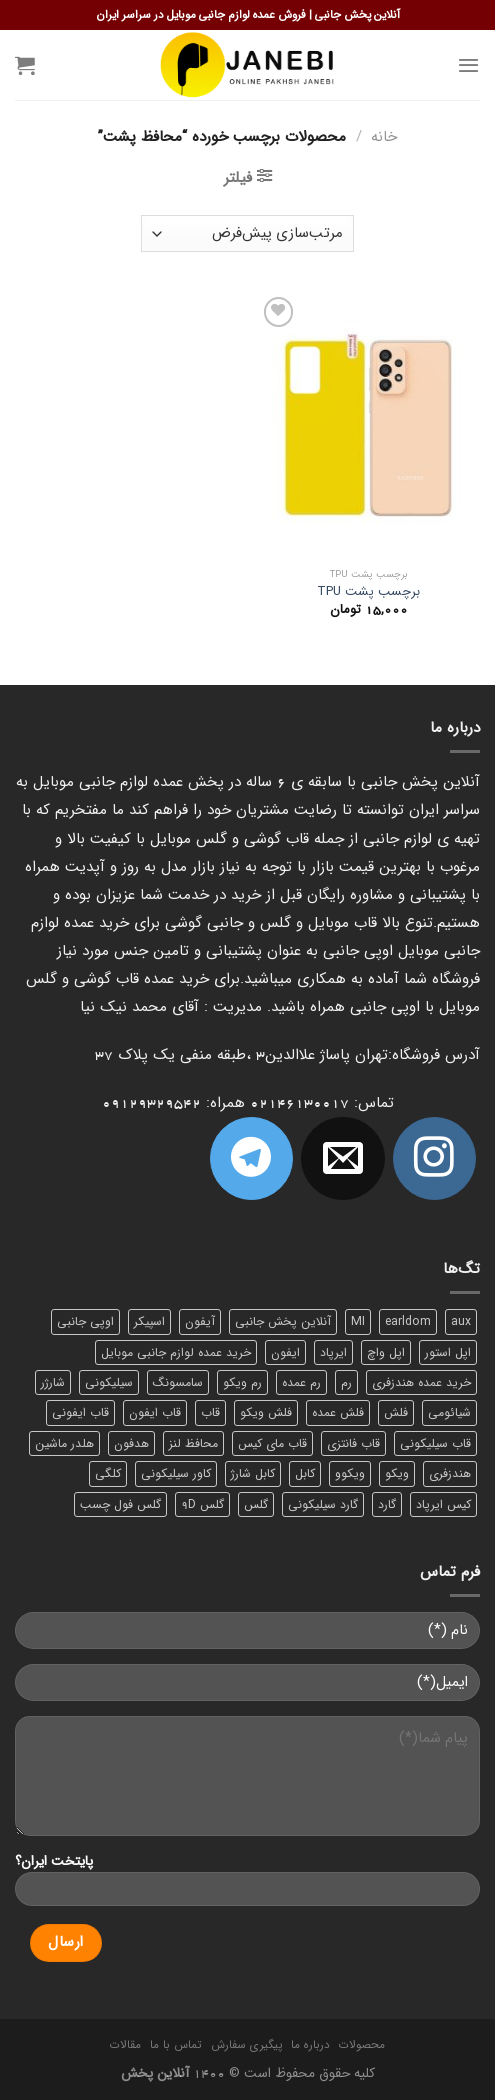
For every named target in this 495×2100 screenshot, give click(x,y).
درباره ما (310, 2045)
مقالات (125, 2045)
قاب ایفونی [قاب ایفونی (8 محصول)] (80, 1412)
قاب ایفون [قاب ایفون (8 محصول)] (155, 1412)
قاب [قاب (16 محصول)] (210, 1412)
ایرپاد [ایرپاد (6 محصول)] (333, 1352)
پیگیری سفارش (246, 2045)
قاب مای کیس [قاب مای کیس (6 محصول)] (272, 1443)
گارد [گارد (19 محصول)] (387, 1504)
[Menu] (468, 65)
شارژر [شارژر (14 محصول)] (53, 1382)
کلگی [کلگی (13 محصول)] (108, 1473)
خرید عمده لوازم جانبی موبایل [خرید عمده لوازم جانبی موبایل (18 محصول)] (176, 1352)
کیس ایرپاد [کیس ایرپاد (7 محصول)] (443, 1504)
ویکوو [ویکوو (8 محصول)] (350, 1473)
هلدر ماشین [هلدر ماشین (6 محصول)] (64, 1443)
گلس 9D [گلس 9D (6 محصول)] (202, 1504)
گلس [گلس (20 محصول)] (256, 1504)
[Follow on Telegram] (251, 1158)
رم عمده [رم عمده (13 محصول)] (301, 1382)
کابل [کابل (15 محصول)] (305, 1473)
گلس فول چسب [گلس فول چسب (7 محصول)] (120, 1504)
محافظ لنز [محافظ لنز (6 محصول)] (193, 1443)
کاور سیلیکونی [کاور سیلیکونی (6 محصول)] (176, 1473)
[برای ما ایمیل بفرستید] (342, 1158)
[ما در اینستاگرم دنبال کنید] (434, 1158)
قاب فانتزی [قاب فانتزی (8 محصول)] (353, 1443)
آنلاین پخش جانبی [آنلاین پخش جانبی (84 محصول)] (283, 1321)
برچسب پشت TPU (368, 592)
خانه (384, 137)
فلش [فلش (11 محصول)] (396, 1412)
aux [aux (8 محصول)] (461, 1321)
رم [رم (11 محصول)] (346, 1382)
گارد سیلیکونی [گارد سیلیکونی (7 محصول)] (323, 1504)
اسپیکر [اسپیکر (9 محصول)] (149, 1321)
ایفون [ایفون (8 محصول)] (285, 1352)
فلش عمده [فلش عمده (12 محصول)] (338, 1412)
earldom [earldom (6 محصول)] (408, 1321)
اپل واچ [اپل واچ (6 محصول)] (386, 1352)
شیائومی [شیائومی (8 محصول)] (449, 1412)
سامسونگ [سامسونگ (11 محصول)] (178, 1382)
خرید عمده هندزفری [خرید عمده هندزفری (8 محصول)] (421, 1382)
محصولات (362, 2045)
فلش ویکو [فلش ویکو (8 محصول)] (266, 1412)
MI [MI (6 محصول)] (358, 1321)
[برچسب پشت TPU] (368, 425)
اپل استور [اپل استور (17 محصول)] (448, 1352)
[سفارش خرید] (247, 233)
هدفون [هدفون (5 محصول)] (131, 1443)
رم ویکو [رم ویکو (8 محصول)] (242, 1382)
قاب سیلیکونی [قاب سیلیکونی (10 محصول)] (435, 1443)
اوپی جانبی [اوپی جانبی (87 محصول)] (85, 1321)
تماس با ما (175, 2045)
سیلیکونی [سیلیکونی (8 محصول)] (109, 1382)
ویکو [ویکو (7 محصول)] (397, 1473)
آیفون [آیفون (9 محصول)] (200, 1321)
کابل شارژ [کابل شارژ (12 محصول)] (253, 1473)
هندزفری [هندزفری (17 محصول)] (450, 1473)
